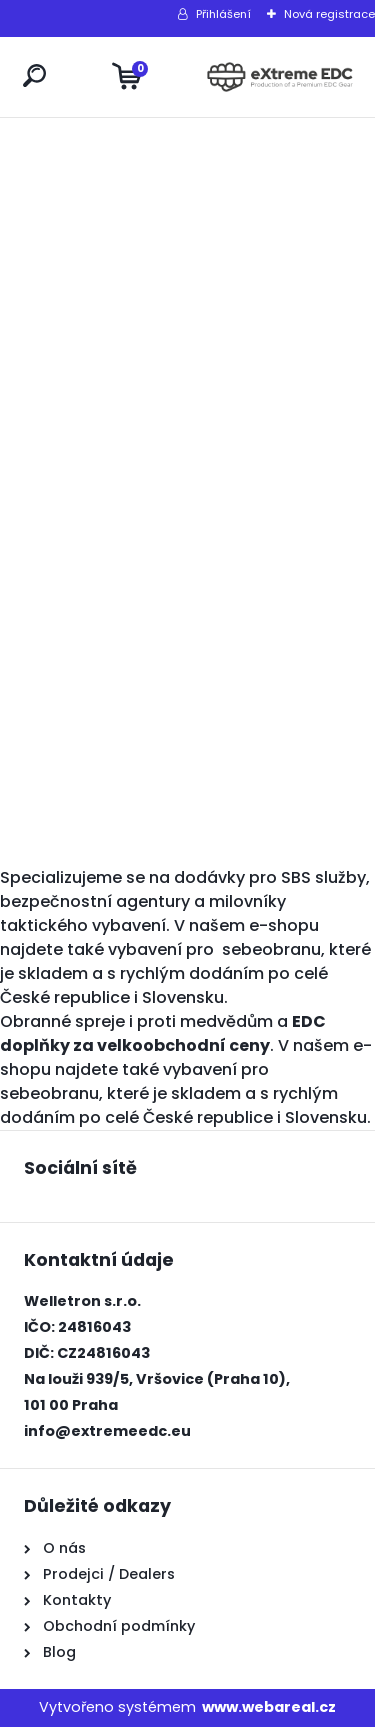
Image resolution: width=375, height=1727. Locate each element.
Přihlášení (223, 14)
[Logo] (280, 77)
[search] (34, 75)
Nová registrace (329, 14)
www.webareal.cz (269, 1707)
